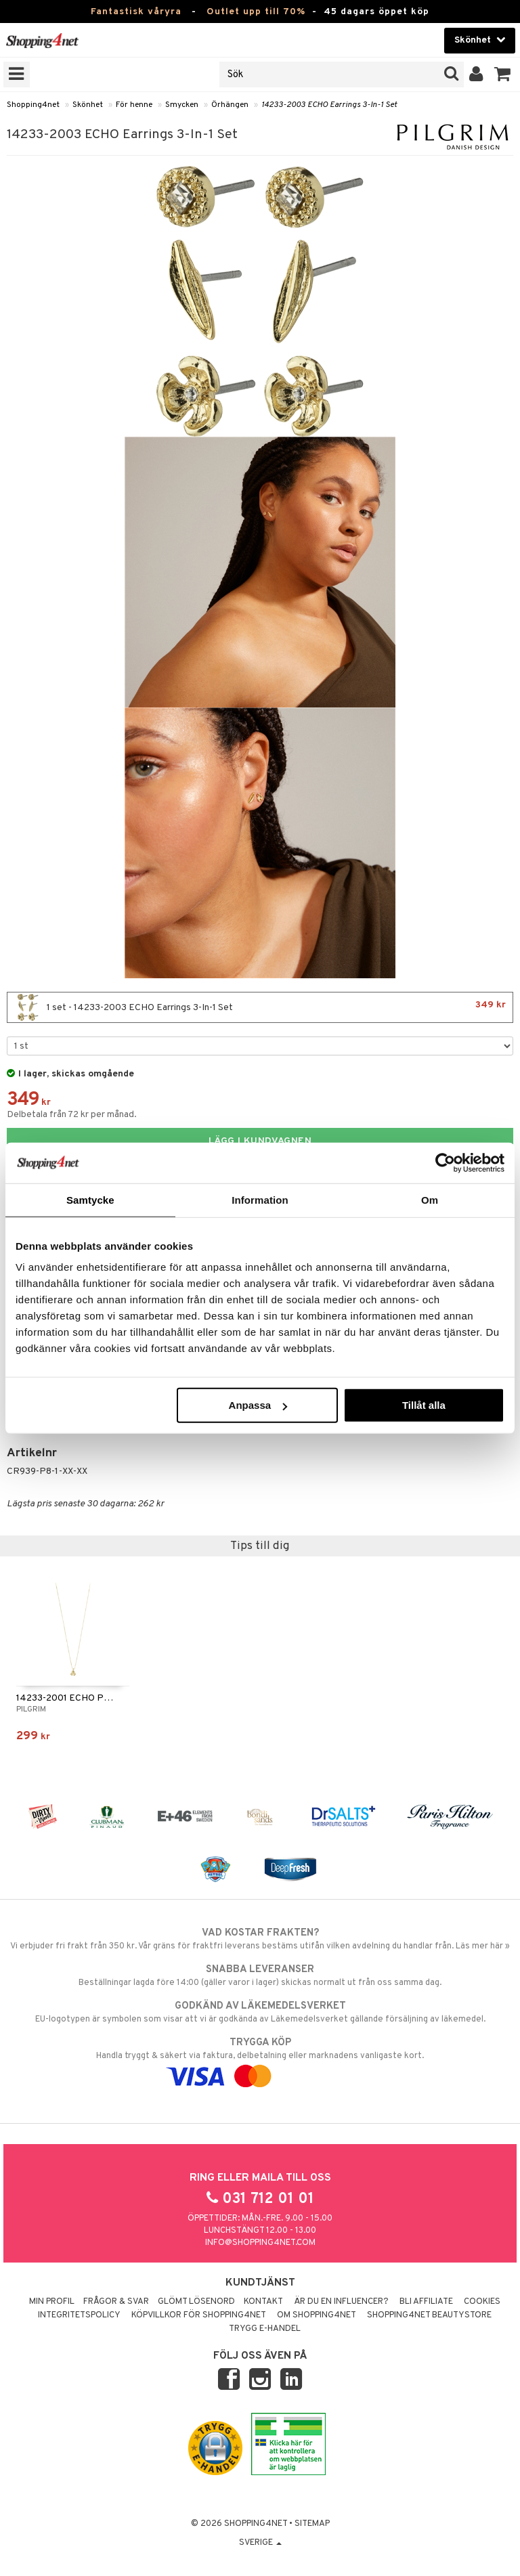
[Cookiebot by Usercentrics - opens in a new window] (445, 1162)
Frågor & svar (116, 2301)
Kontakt (263, 2301)
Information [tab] (260, 1199)
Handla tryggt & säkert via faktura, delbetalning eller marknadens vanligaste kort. (260, 2059)
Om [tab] (429, 1199)
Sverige (260, 2542)
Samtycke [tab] (90, 1199)
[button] (503, 74)
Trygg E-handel (265, 2328)
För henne (134, 105)
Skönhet (87, 105)
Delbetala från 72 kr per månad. (72, 1114)
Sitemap (312, 2523)
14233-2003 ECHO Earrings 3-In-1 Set (329, 105)
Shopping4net (33, 105)
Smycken (181, 105)
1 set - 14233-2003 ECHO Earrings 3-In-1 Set (260, 1007)
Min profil (51, 2301)
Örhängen (229, 105)
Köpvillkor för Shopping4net (198, 2315)
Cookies (482, 2301)
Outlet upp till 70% (256, 12)
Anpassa (258, 1405)
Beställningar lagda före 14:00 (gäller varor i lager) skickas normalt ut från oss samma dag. (260, 1975)
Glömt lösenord (196, 2301)
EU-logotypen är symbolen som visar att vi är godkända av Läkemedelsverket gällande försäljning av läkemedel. (260, 2012)
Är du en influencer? (341, 2301)
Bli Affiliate (426, 2301)
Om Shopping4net (316, 2315)
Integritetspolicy (79, 2315)
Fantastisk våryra (136, 12)
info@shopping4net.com (260, 2242)
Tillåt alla (424, 1405)
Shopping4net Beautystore (429, 2315)
